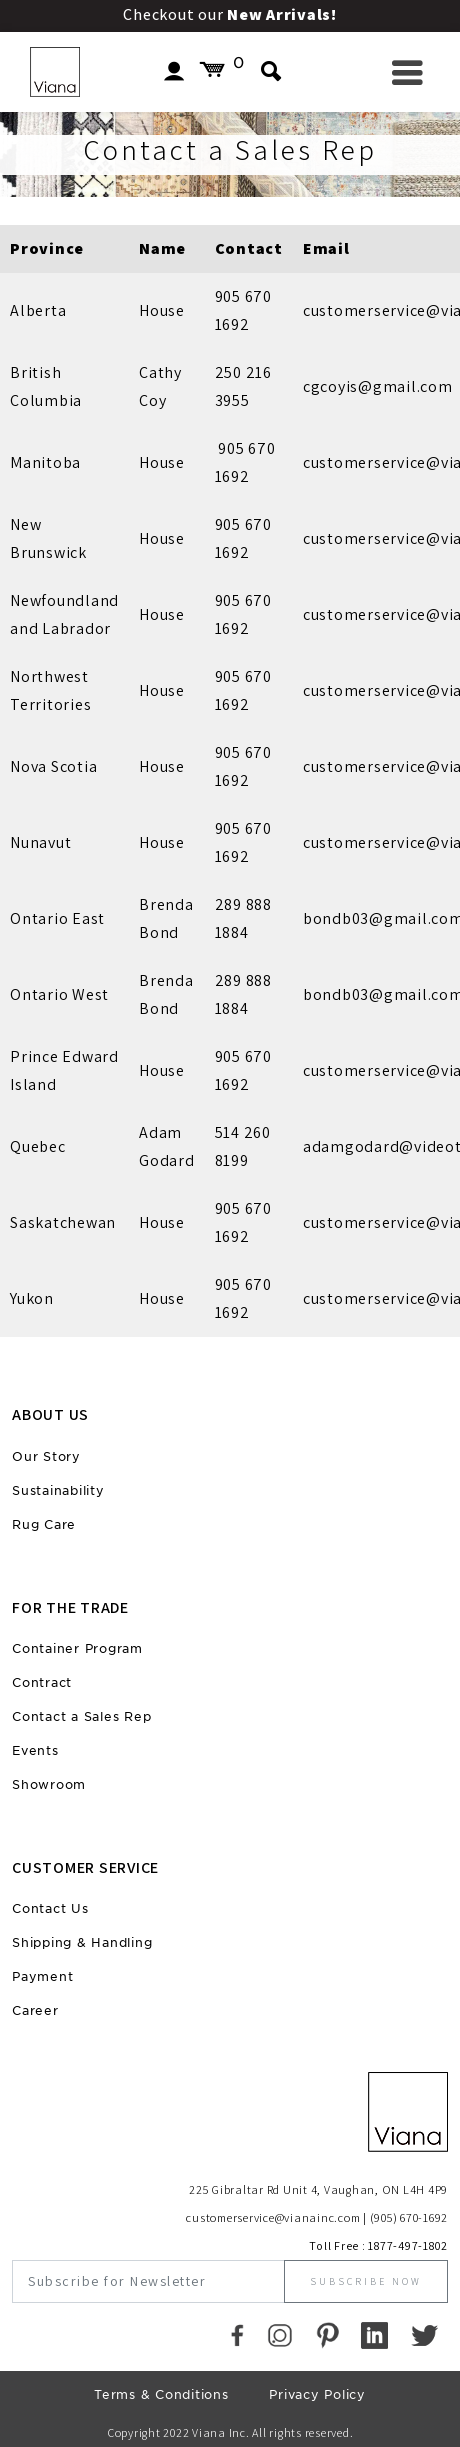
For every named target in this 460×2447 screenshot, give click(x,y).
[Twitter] (424, 2335)
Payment (42, 1976)
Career (35, 2010)
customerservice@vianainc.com (273, 2217)
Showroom (49, 1784)
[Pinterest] (327, 2335)
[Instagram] (280, 2335)
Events (35, 1750)
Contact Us (50, 1908)
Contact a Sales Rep (81, 1716)
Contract (42, 1682)
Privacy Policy (317, 2394)
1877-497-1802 (408, 2245)
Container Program (77, 1648)
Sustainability (58, 1490)
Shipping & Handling (82, 1942)
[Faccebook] (237, 2335)
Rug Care (44, 1524)
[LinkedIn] (374, 2335)
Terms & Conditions (161, 2394)
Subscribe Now (366, 2281)
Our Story (46, 1456)
